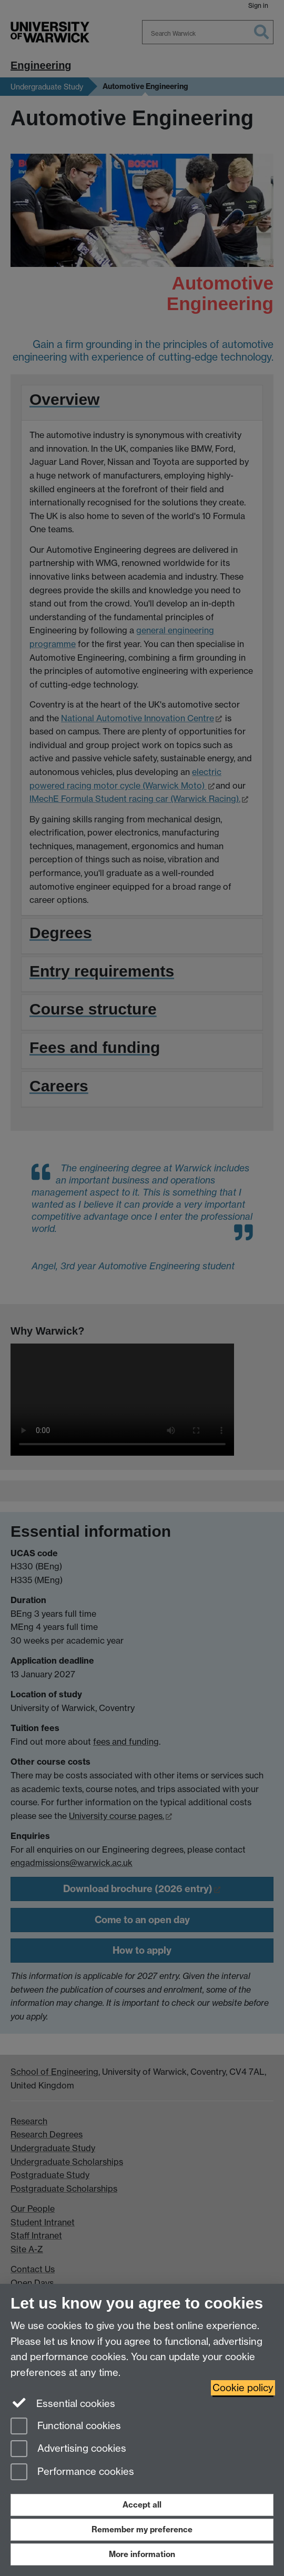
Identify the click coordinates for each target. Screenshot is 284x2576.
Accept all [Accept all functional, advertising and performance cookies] (142, 2505)
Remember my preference (142, 2529)
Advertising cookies (68, 2449)
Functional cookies (66, 2426)
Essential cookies (63, 2403)
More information (142, 2554)
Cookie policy (242, 2388)
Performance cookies (72, 2472)
